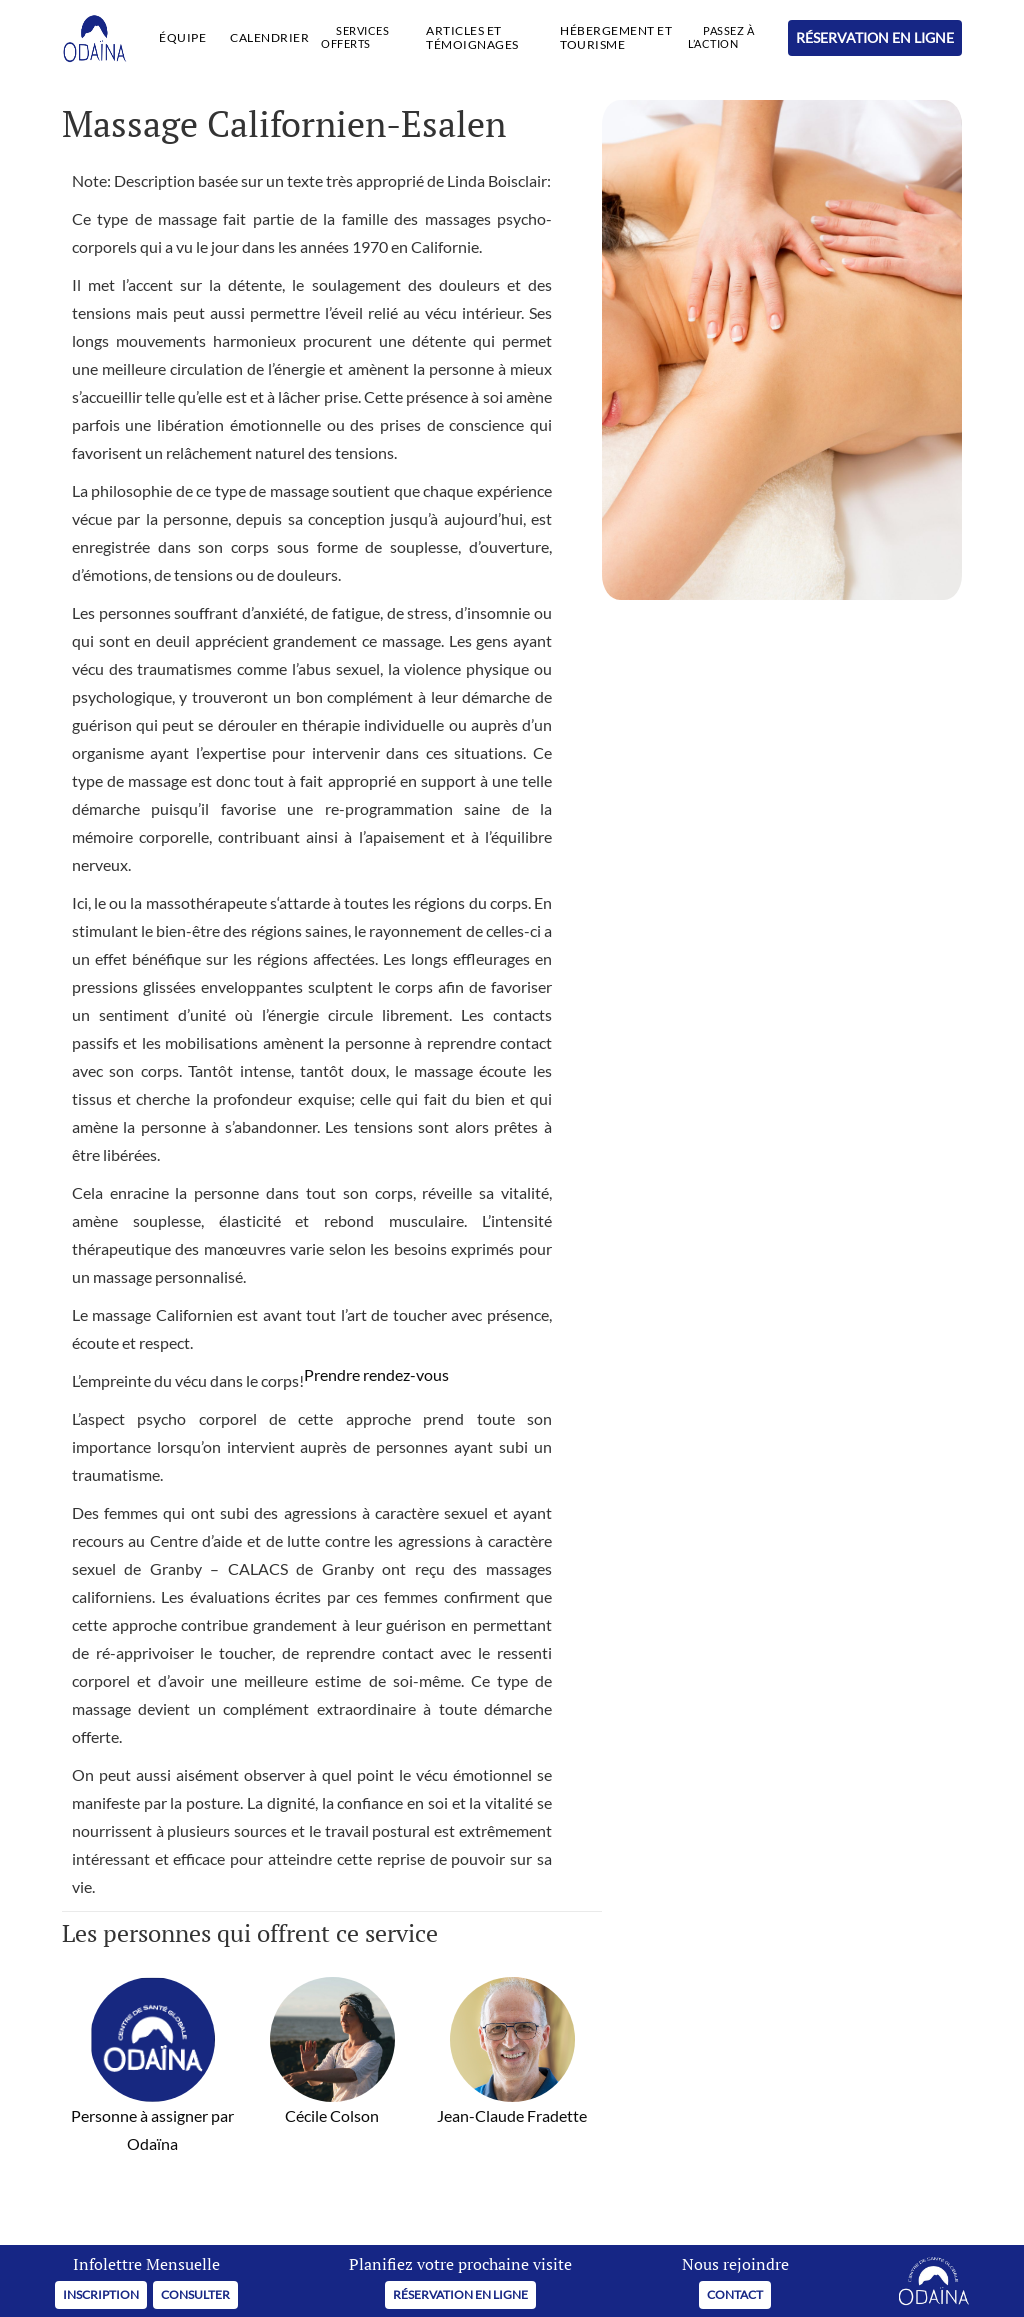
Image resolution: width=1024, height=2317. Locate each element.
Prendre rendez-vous (376, 1374)
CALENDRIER (269, 37)
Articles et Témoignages (472, 37)
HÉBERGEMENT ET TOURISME (616, 37)
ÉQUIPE (182, 37)
